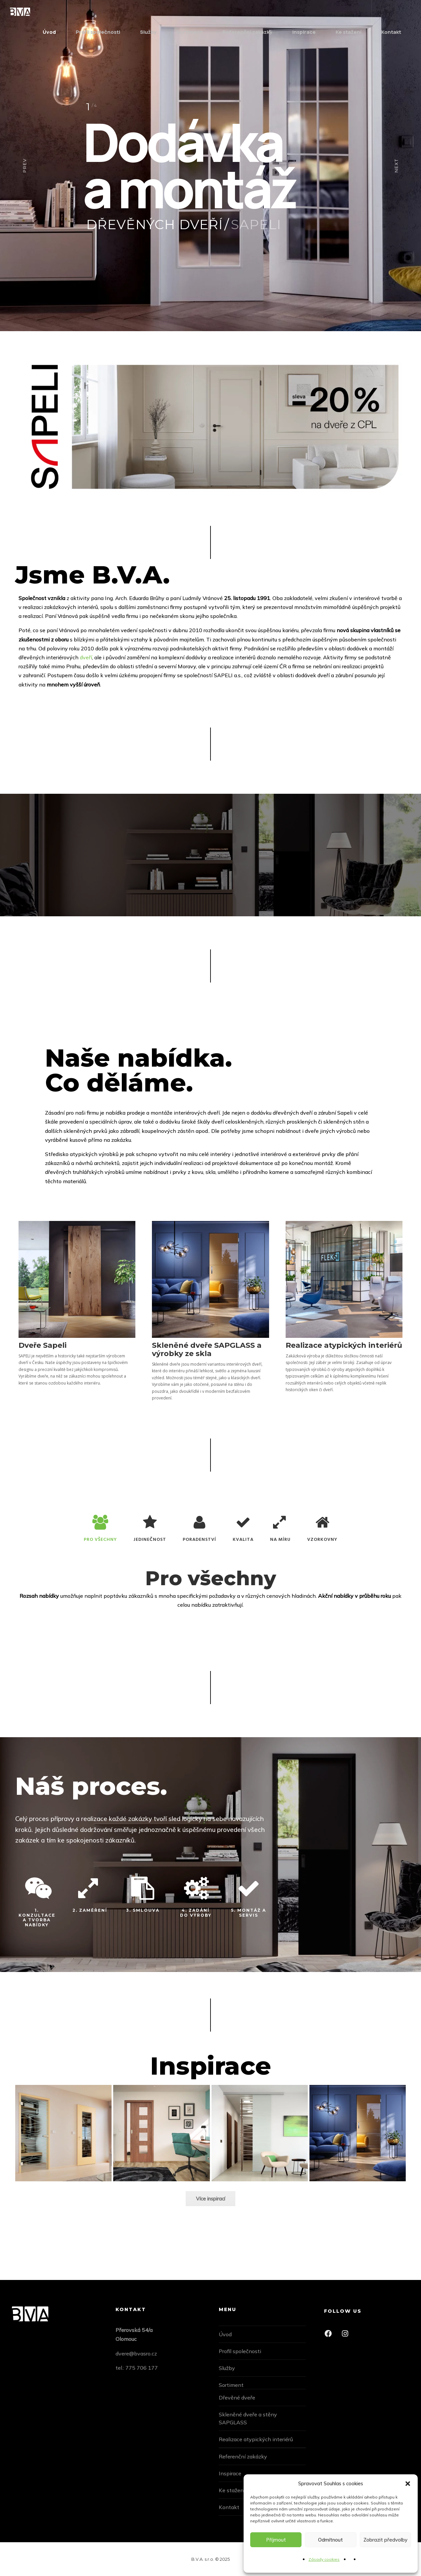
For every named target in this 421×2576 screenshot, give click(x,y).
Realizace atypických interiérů (256, 2439)
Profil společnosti (98, 31)
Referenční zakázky (247, 31)
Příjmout (276, 2540)
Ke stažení (348, 31)
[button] (407, 2483)
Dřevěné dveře (237, 2397)
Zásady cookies (324, 2559)
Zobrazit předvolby (385, 2540)
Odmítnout (330, 2540)
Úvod (49, 31)
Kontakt (391, 31)
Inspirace (304, 31)
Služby (148, 31)
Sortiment (189, 31)
